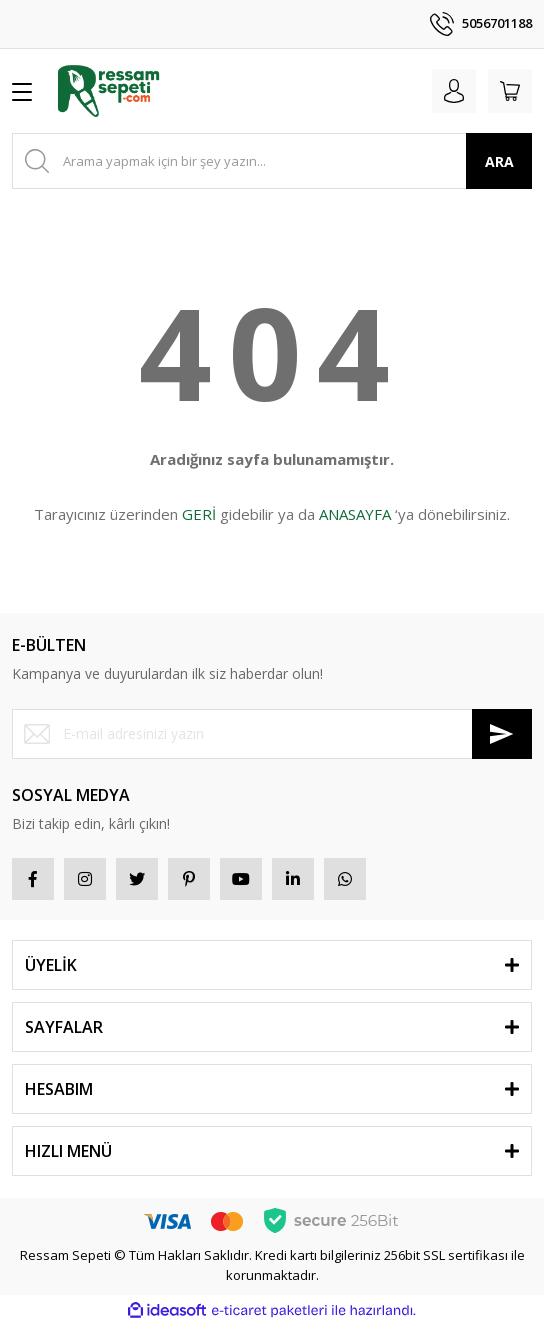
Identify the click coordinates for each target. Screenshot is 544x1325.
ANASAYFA (355, 514)
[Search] (272, 161)
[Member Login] (454, 91)
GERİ (199, 514)
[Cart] (510, 91)
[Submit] (502, 734)
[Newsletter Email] (272, 734)
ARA (499, 161)
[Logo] (108, 91)
